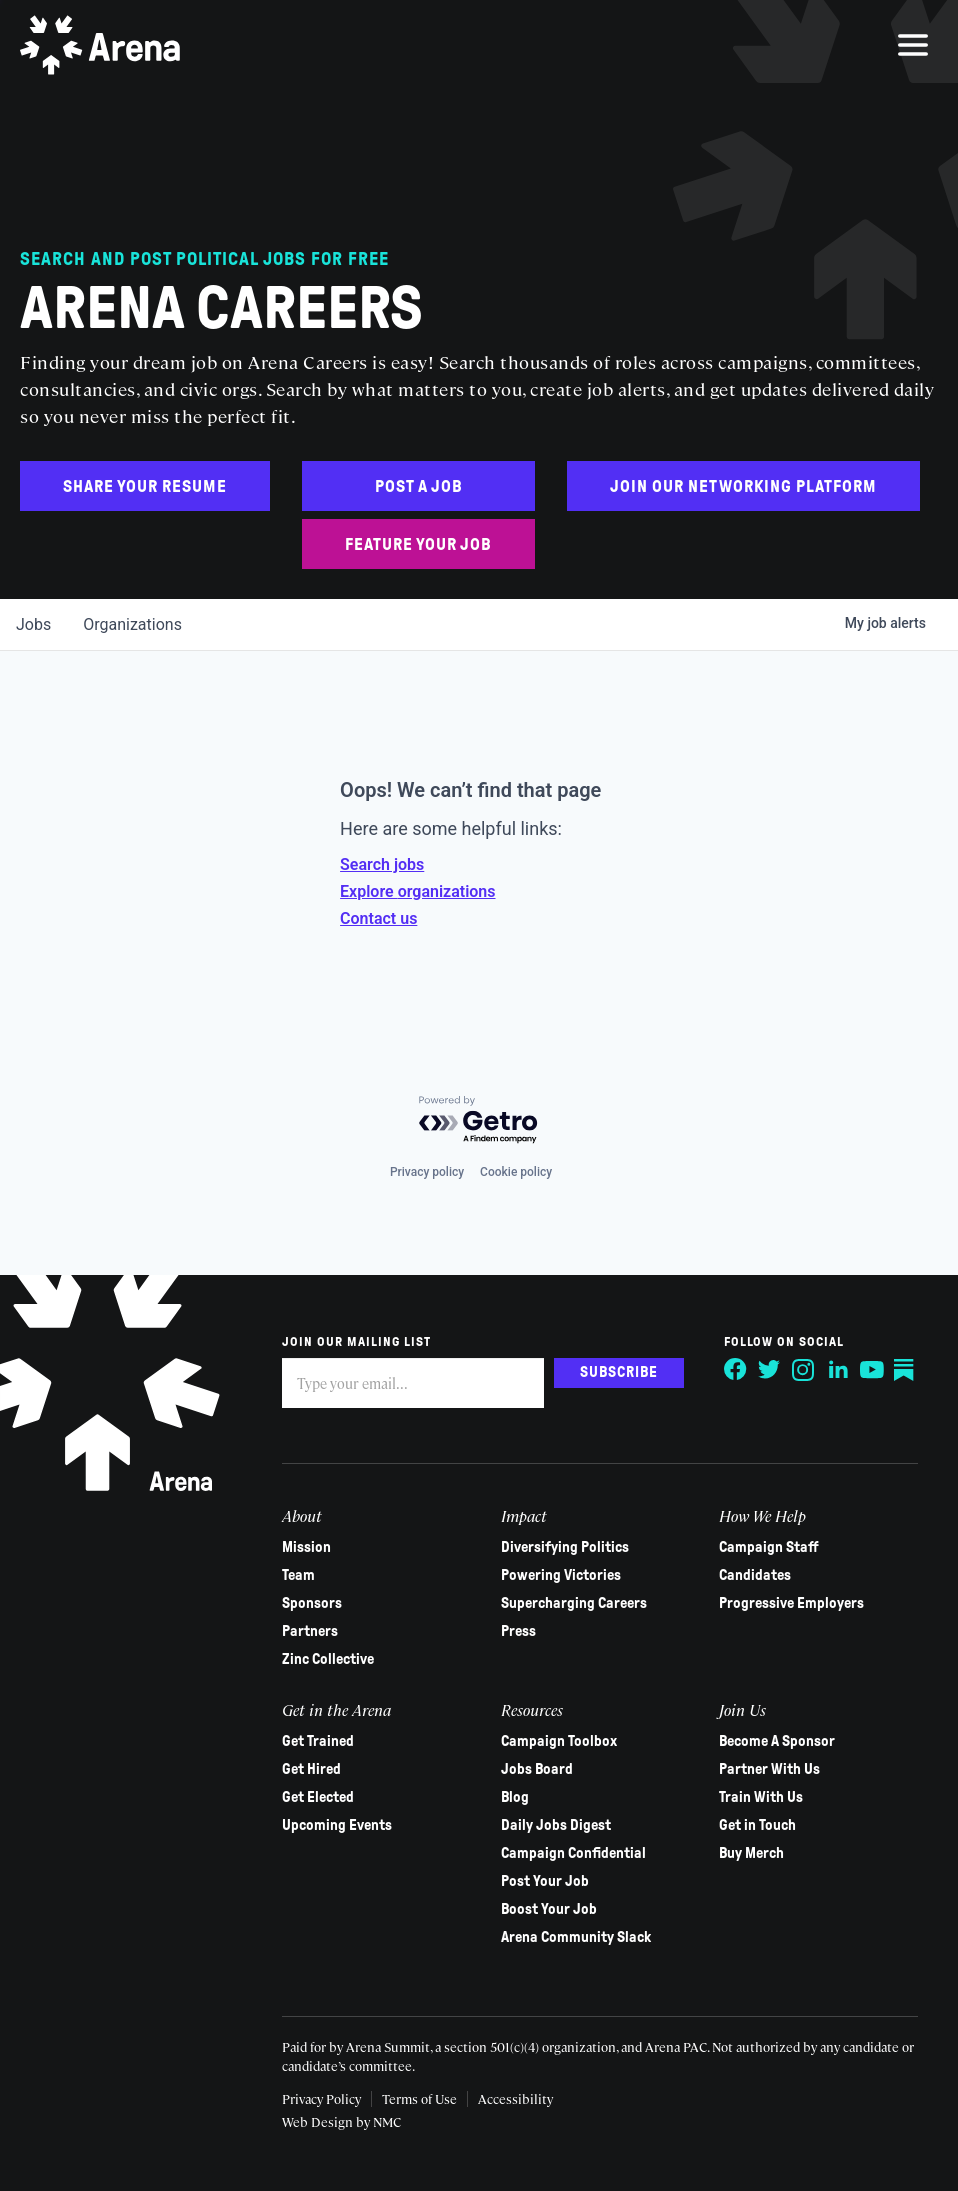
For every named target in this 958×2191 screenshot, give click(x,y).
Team (298, 1575)
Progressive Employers (791, 1603)
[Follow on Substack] (906, 1370)
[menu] (913, 45)
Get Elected (318, 1797)
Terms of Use (419, 2098)
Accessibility (515, 2098)
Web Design (319, 2121)
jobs (33, 624)
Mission (306, 1547)
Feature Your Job (418, 544)
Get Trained (318, 1741)
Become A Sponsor (777, 1741)
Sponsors (312, 1603)
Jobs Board (537, 1769)
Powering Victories (561, 1575)
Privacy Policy (321, 2098)
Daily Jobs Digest (556, 1825)
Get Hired (311, 1769)
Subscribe (619, 1372)
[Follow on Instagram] (804, 1370)
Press (518, 1631)
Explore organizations (417, 891)
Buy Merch (751, 1853)
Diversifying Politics (565, 1547)
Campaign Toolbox (559, 1741)
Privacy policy (427, 1172)
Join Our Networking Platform (743, 486)
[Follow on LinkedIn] (838, 1370)
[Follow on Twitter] (770, 1370)
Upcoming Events (337, 1825)
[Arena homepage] (100, 45)
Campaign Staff (769, 1547)
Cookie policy (516, 1172)
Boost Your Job (549, 1909)
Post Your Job (545, 1881)
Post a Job (419, 486)
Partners (310, 1631)
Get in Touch (757, 1825)
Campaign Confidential (573, 1853)
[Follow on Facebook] (736, 1370)
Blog (515, 1797)
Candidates (755, 1575)
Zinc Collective (328, 1659)
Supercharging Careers (574, 1603)
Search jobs (382, 864)
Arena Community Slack (576, 1937)
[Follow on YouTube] (872, 1370)
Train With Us (761, 1797)
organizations (132, 624)
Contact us (378, 918)
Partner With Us (769, 1769)
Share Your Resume (145, 486)
